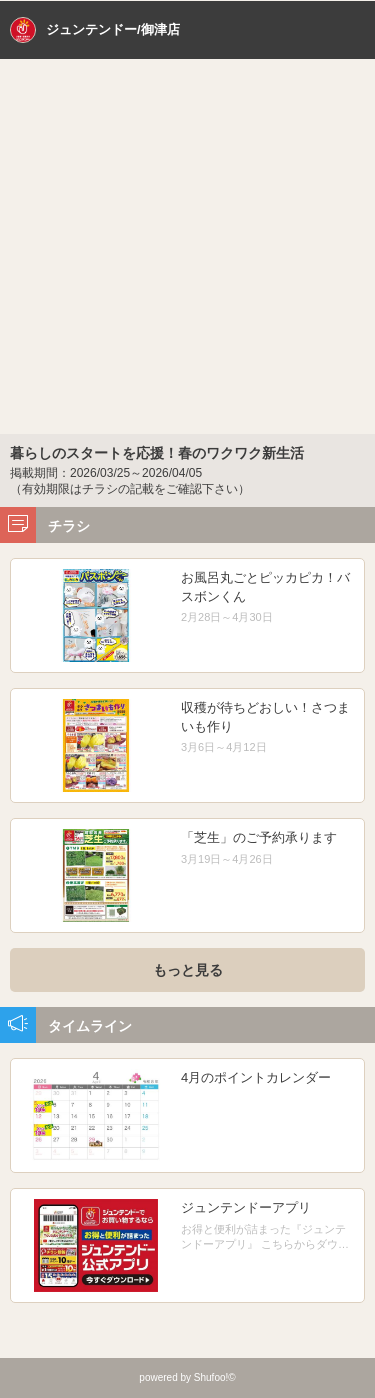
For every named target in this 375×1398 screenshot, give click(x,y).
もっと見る (188, 970)
